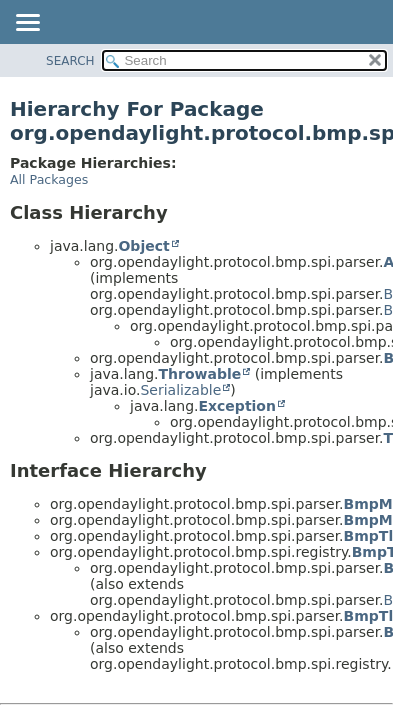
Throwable (199, 374)
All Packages (49, 179)
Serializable (180, 390)
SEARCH (70, 61)
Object (143, 246)
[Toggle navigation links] (27, 24)
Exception (237, 406)
